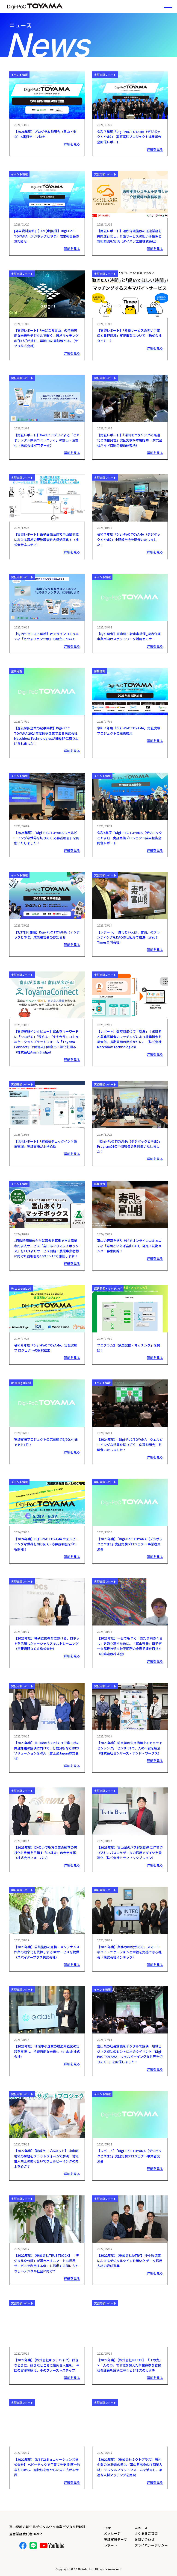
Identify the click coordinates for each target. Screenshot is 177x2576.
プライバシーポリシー (151, 2545)
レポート (110, 2545)
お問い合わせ (145, 2539)
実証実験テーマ (115, 2539)
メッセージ (112, 2533)
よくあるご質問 (146, 2533)
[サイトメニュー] (168, 6)
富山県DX (35, 6)
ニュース (141, 2527)
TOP (107, 2527)
